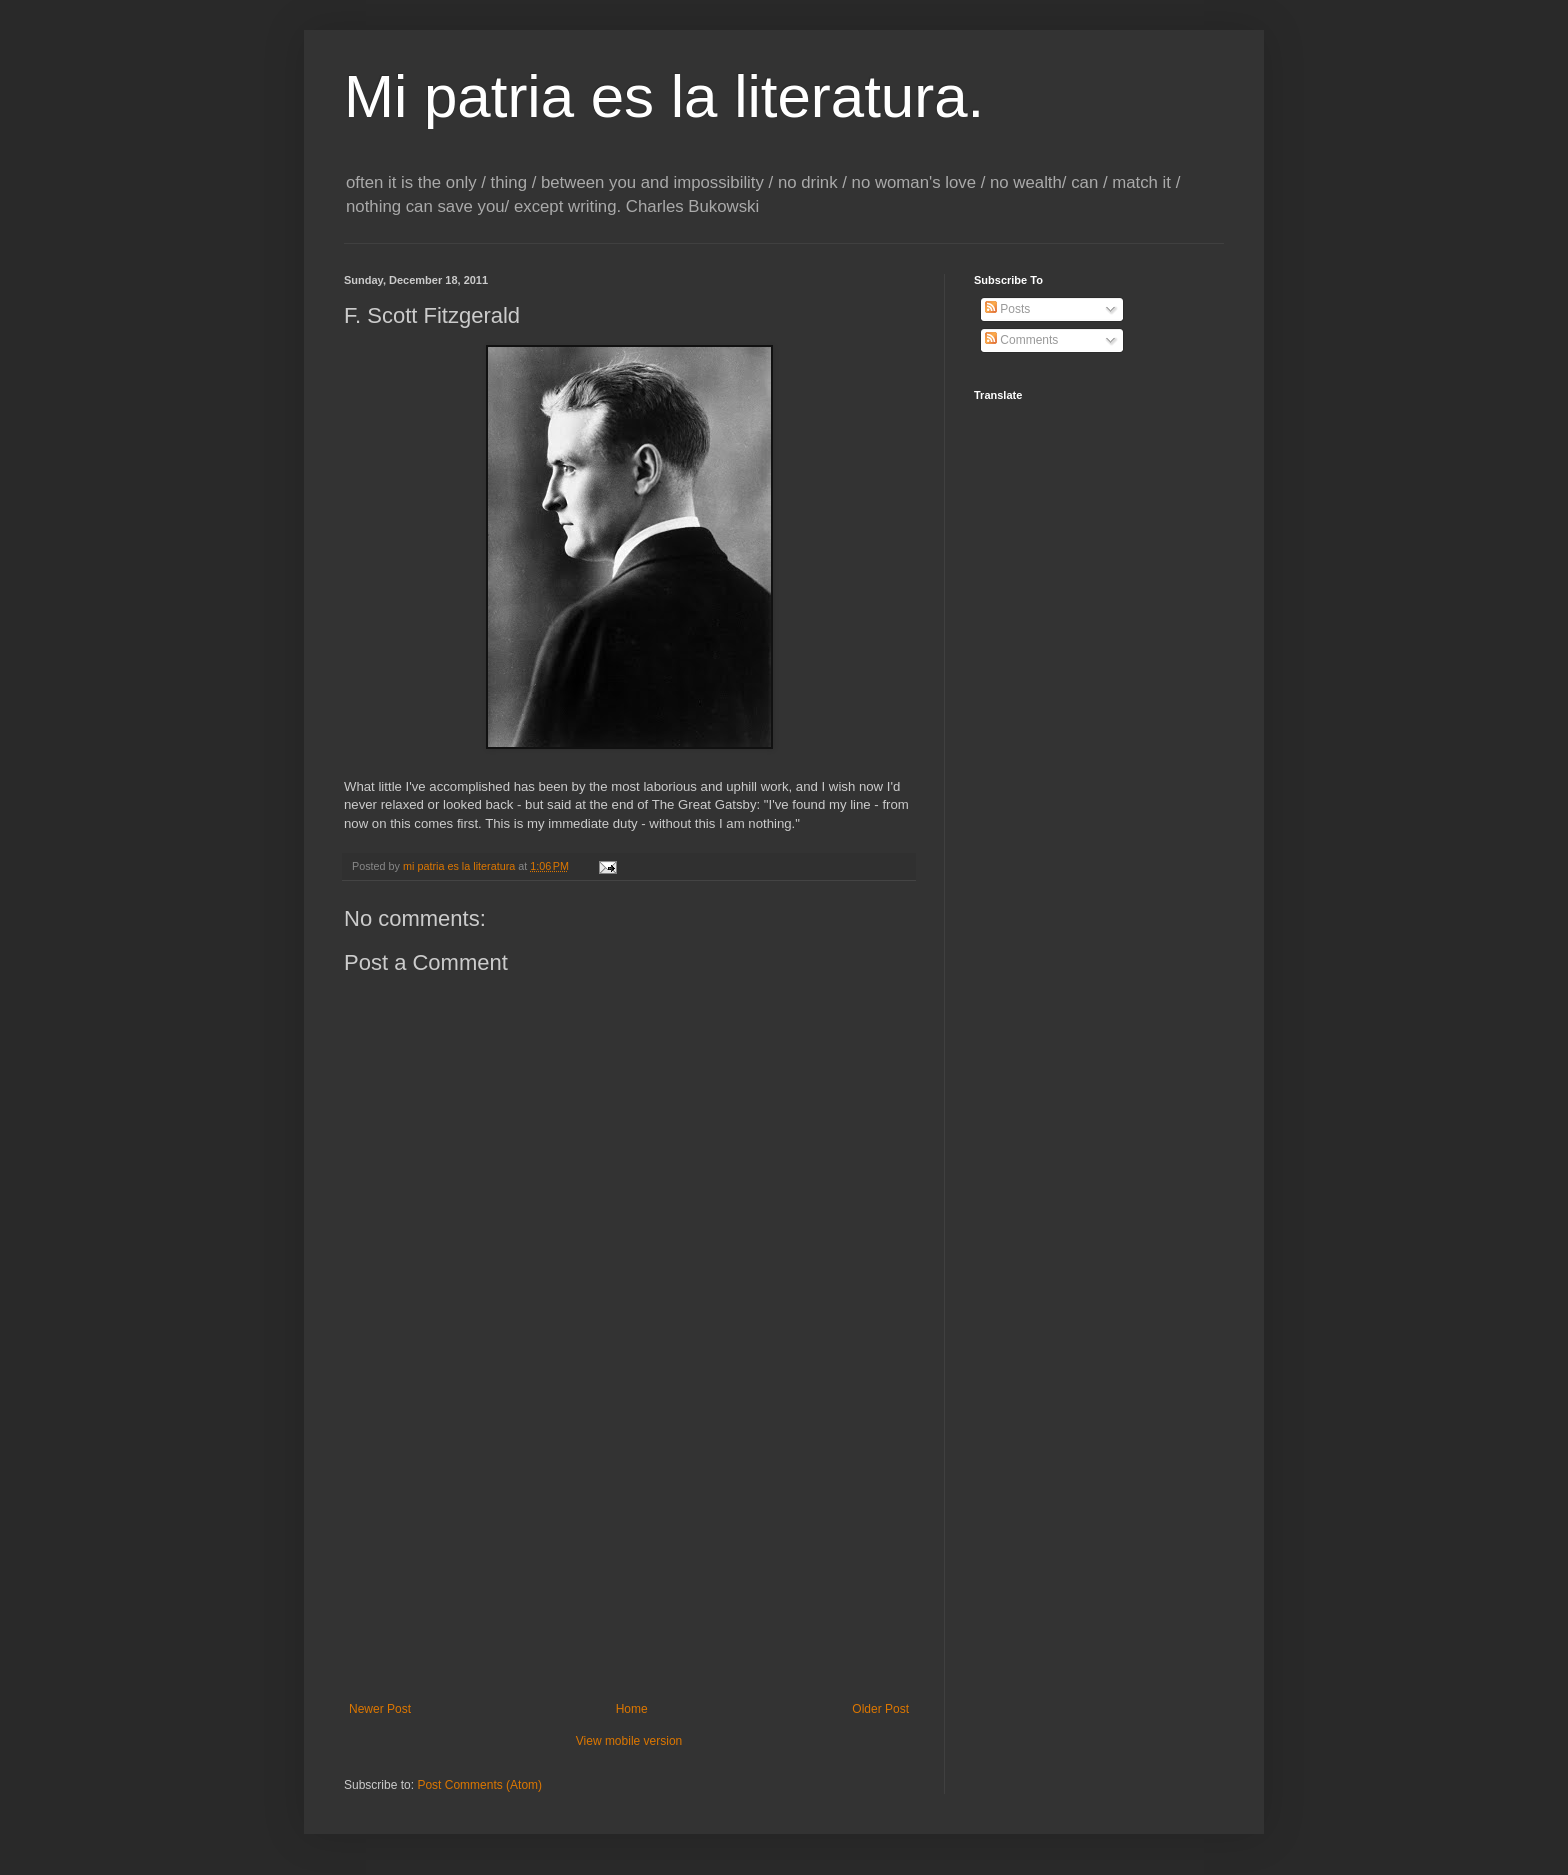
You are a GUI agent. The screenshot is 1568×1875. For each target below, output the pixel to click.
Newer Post (380, 1709)
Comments (1021, 340)
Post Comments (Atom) (479, 1785)
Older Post (880, 1709)
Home (632, 1709)
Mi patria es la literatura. (664, 96)
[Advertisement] (629, 1552)
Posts (1007, 309)
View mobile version (629, 1741)
